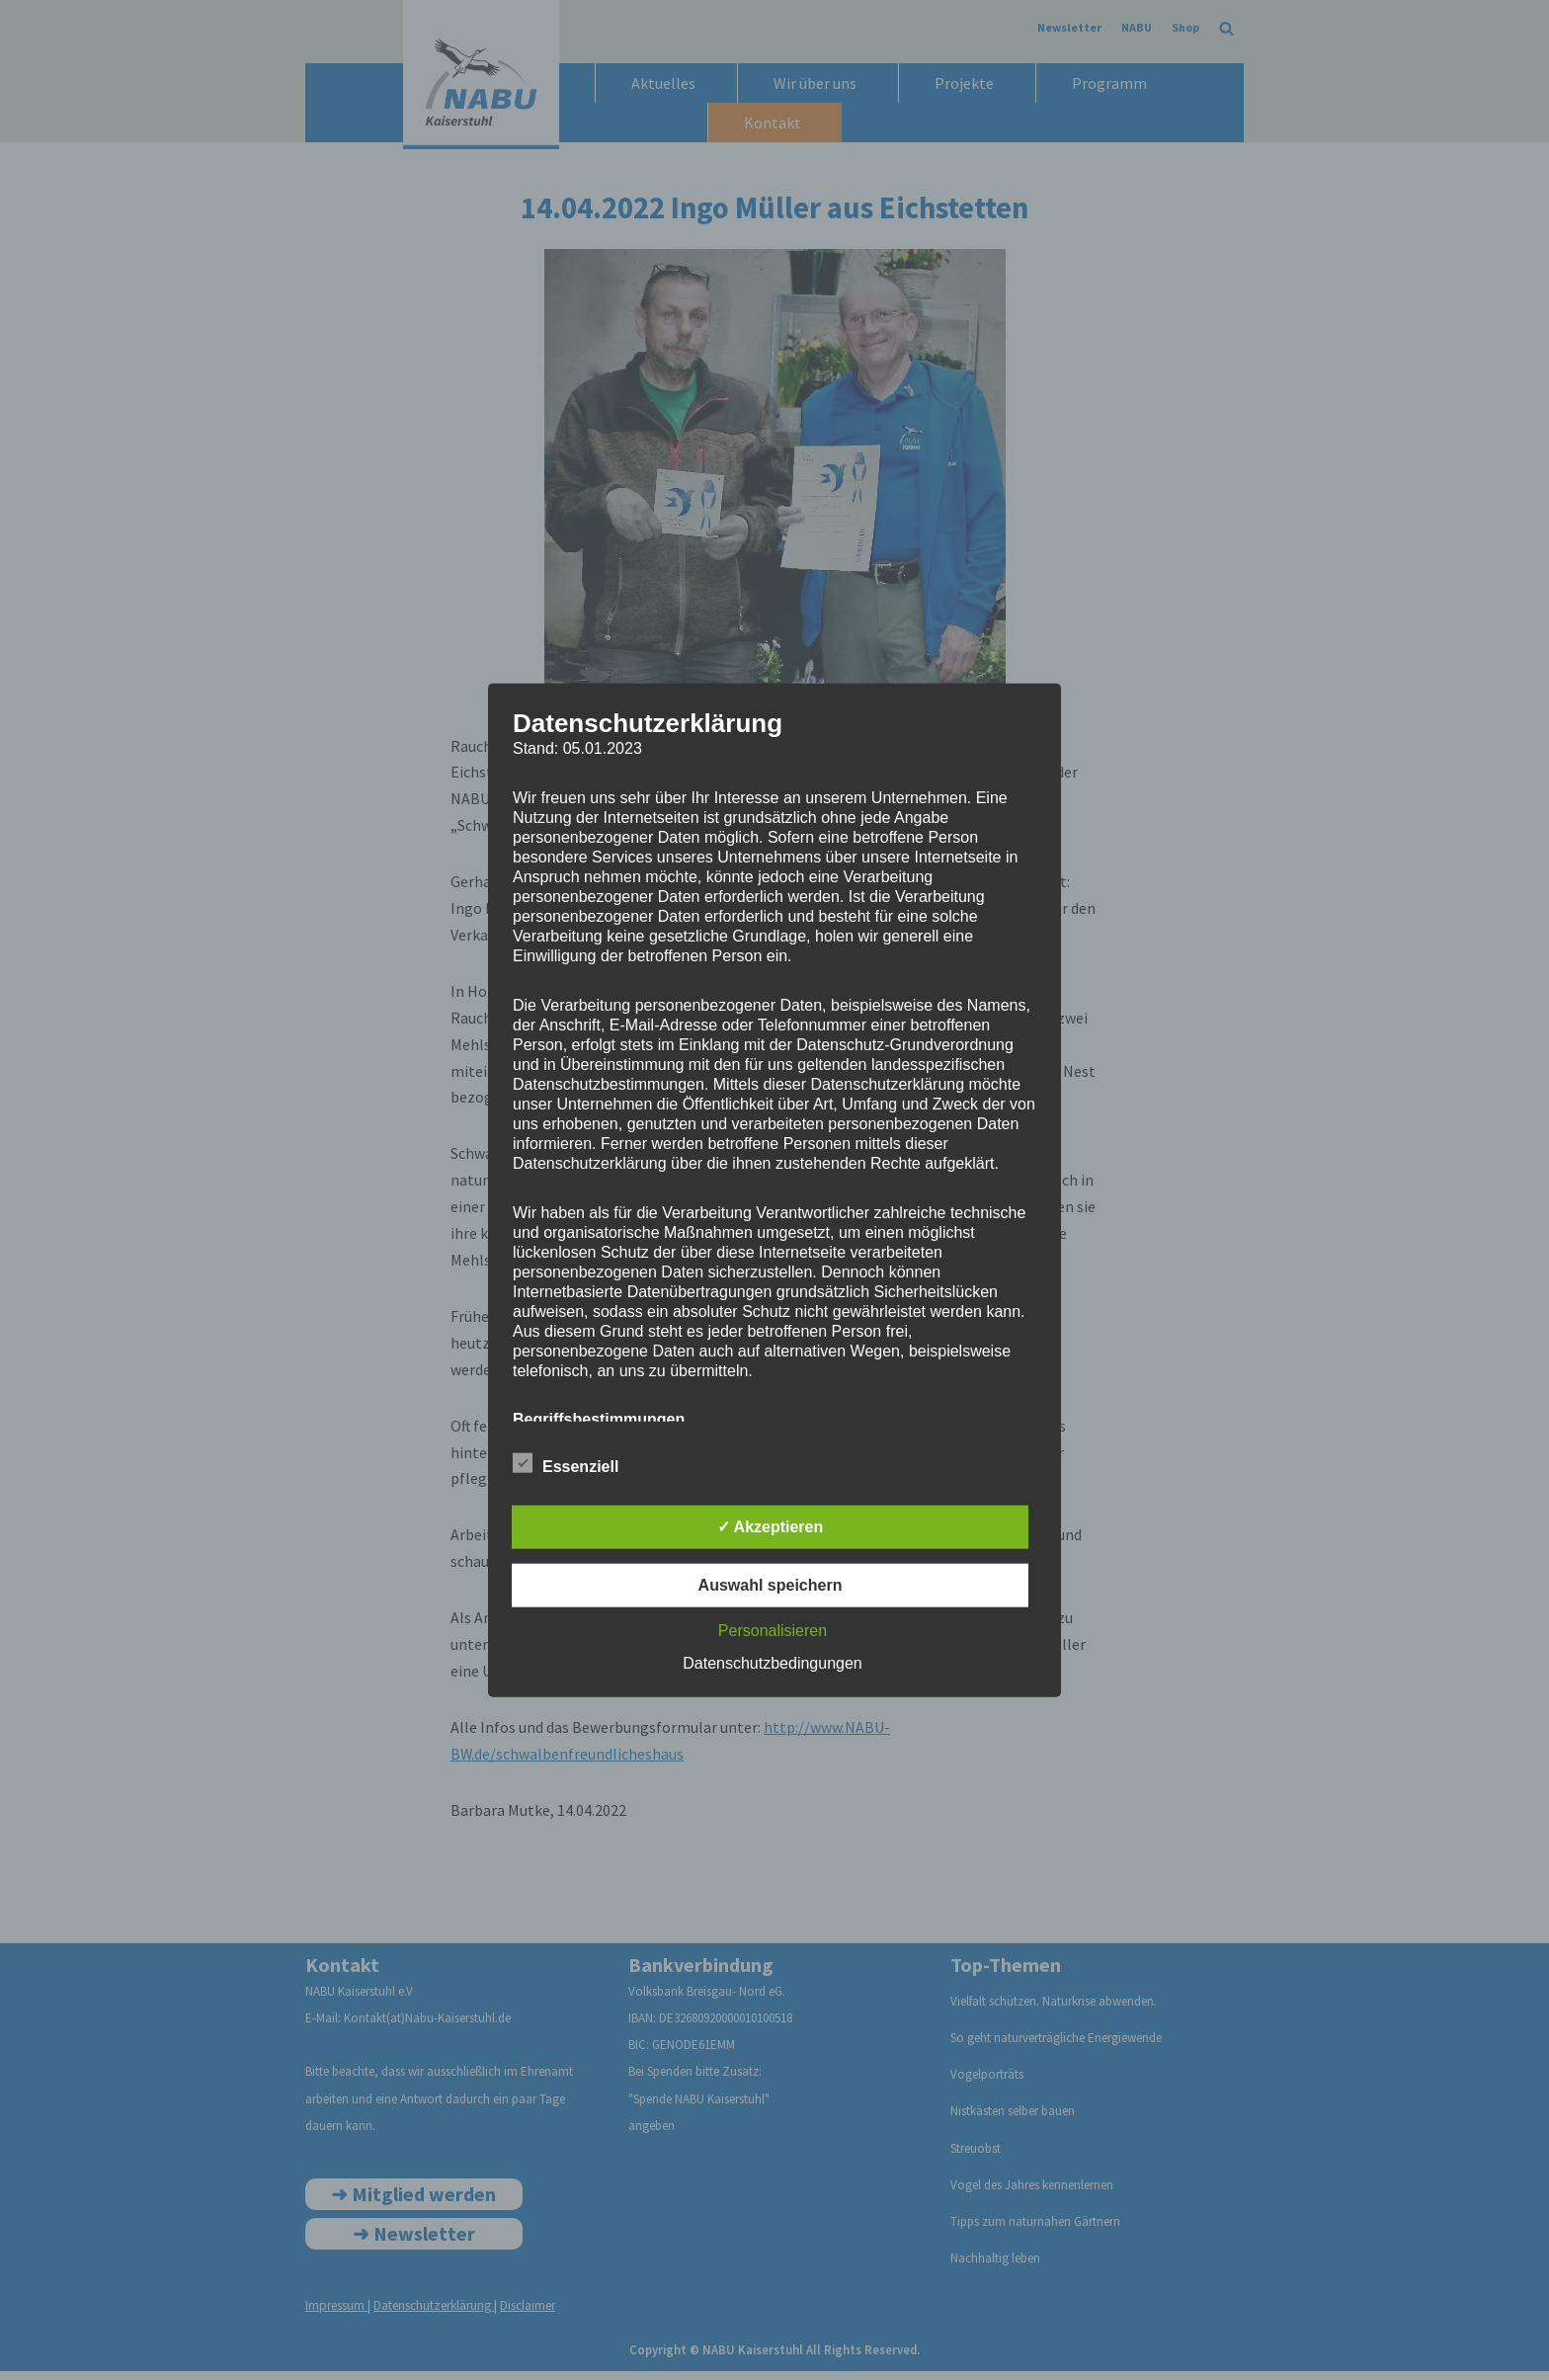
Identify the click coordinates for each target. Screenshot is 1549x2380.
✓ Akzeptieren (770, 1526)
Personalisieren (772, 1630)
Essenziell (565, 1463)
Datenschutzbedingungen (772, 1663)
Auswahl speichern (770, 1585)
